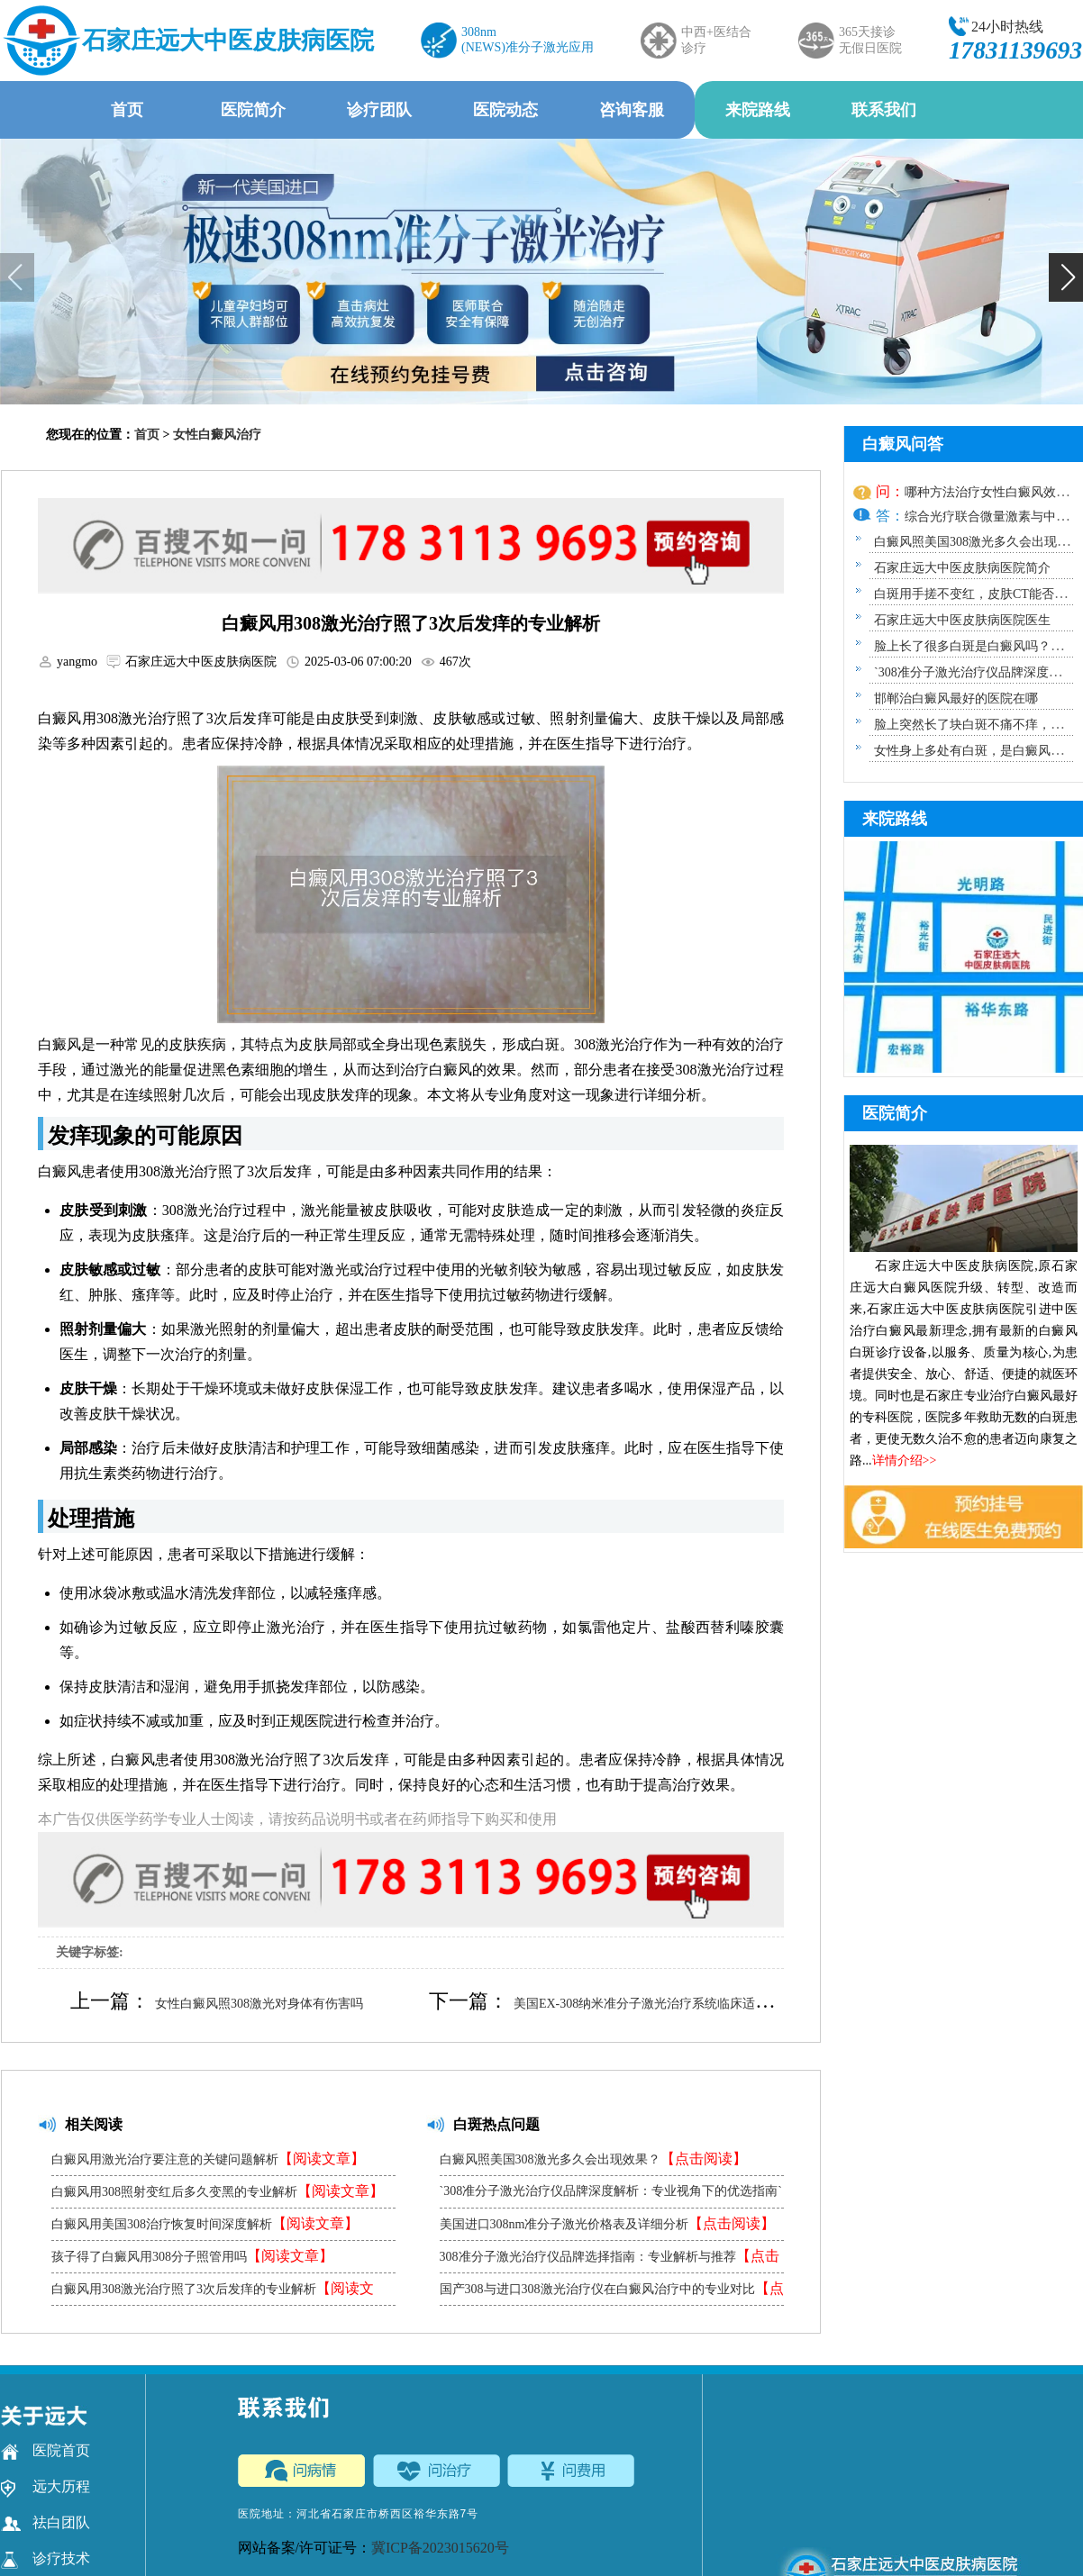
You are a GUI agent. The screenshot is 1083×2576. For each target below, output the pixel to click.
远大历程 (45, 2487)
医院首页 (45, 2451)
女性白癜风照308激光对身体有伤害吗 (259, 2003)
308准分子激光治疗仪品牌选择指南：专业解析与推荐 (609, 2260)
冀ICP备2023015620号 (440, 2547)
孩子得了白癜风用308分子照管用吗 (192, 2255)
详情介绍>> (904, 1460)
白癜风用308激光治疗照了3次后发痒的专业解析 (212, 2293)
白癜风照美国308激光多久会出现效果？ (593, 2158)
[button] (1066, 277)
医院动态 (505, 110)
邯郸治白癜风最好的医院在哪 (956, 698)
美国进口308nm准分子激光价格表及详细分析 (608, 2223)
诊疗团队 (379, 110)
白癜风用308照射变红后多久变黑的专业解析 (217, 2191)
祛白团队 (45, 2523)
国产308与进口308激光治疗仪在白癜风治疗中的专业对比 (612, 2293)
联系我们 (883, 110)
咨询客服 (631, 110)
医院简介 (253, 110)
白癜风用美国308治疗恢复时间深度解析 (205, 2223)
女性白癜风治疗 (217, 434)
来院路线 (757, 110)
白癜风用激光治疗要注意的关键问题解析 (208, 2158)
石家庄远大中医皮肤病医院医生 (962, 620)
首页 (127, 110)
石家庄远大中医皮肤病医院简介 (962, 568)
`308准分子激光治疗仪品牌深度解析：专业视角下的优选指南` (611, 2196)
